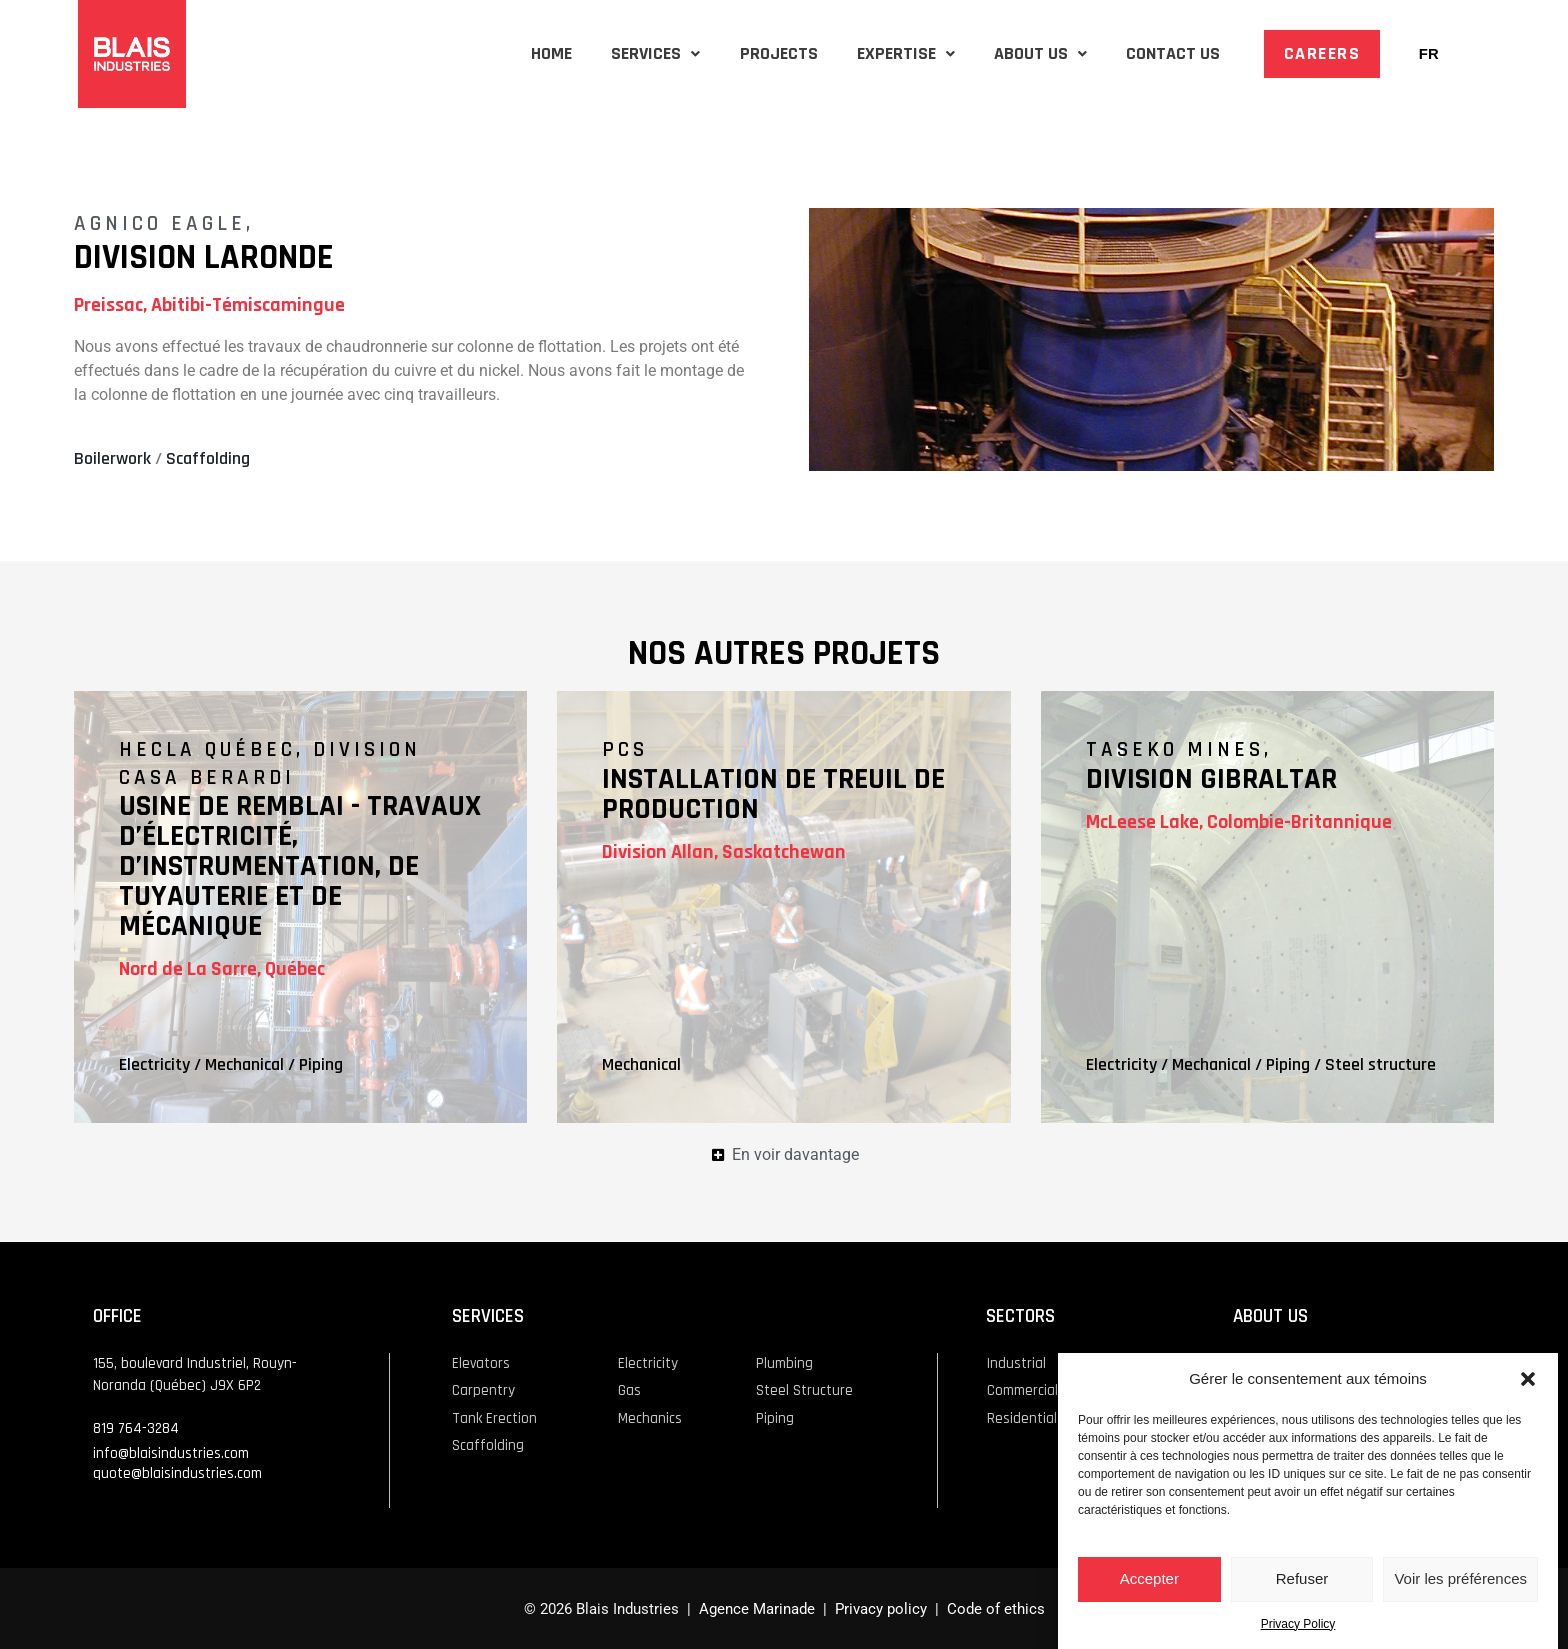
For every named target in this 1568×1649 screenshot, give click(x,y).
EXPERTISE (874, 53)
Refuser (1302, 1581)
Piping (321, 1063)
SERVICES (598, 53)
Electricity (154, 1063)
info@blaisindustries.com (171, 1451)
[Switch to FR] (1429, 54)
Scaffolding (208, 458)
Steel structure (1380, 1063)
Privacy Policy (1298, 1627)
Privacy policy (879, 1607)
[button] (1528, 1382)
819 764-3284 (136, 1426)
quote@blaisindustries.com (177, 1471)
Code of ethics (996, 1607)
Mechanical (244, 1063)
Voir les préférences (1460, 1581)
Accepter (1149, 1581)
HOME (481, 53)
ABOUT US (1021, 53)
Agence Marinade (757, 1607)
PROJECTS (734, 53)
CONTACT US (1167, 53)
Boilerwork (112, 458)
